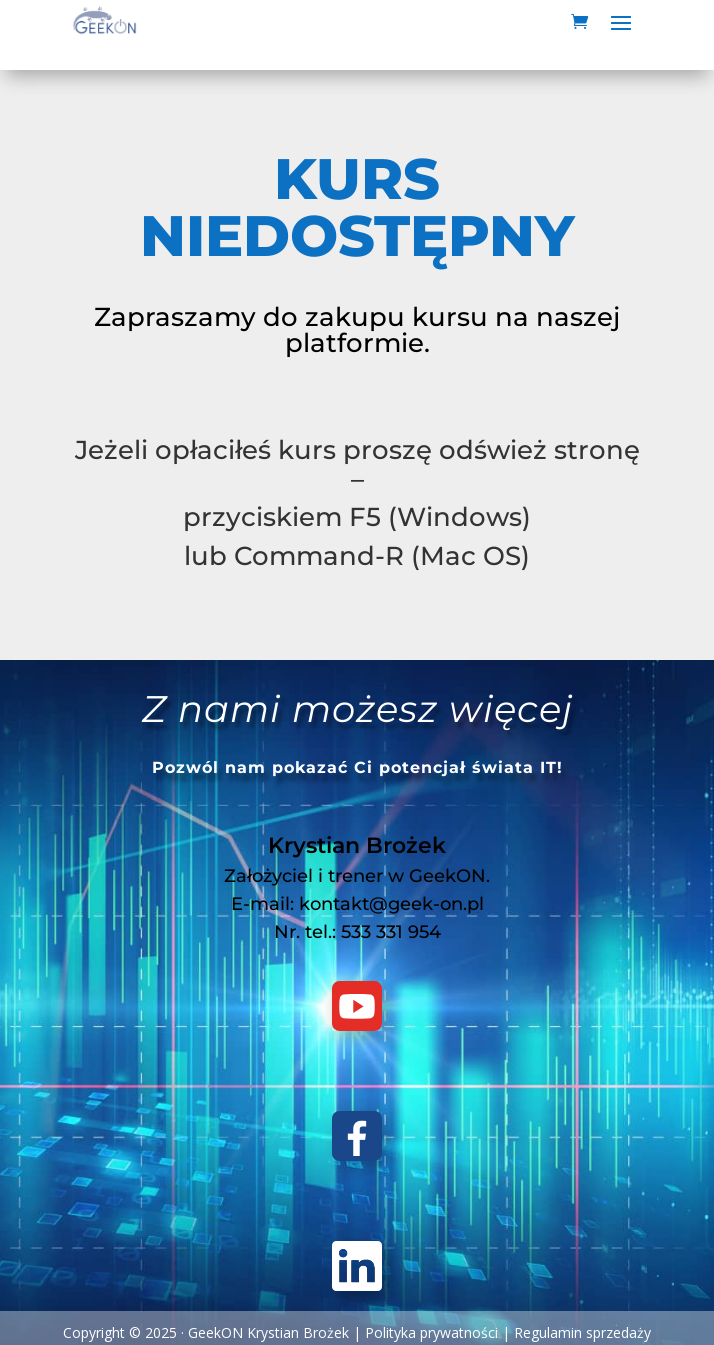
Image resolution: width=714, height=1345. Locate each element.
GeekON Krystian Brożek (268, 1332)
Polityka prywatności (431, 1332)
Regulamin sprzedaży (582, 1332)
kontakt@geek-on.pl (391, 904)
